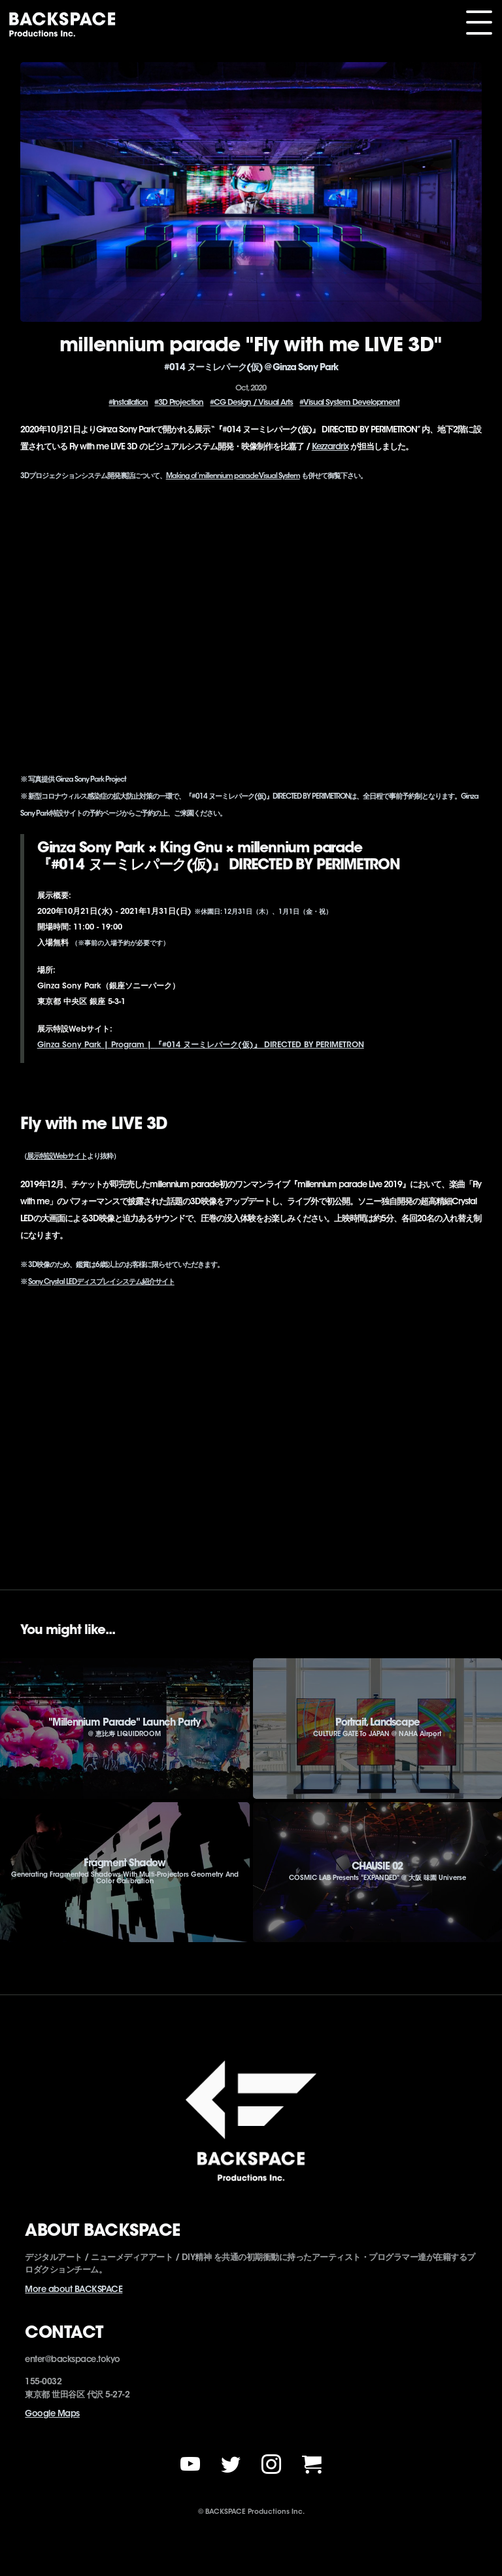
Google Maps (52, 2414)
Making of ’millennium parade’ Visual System (233, 476)
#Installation (128, 403)
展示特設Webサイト (57, 1156)
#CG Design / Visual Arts (251, 403)
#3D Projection (178, 403)
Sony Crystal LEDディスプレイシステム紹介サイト (101, 1282)
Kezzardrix (330, 447)
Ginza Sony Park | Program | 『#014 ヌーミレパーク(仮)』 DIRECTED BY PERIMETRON (200, 1045)
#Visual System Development (349, 403)
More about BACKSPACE (73, 2290)
